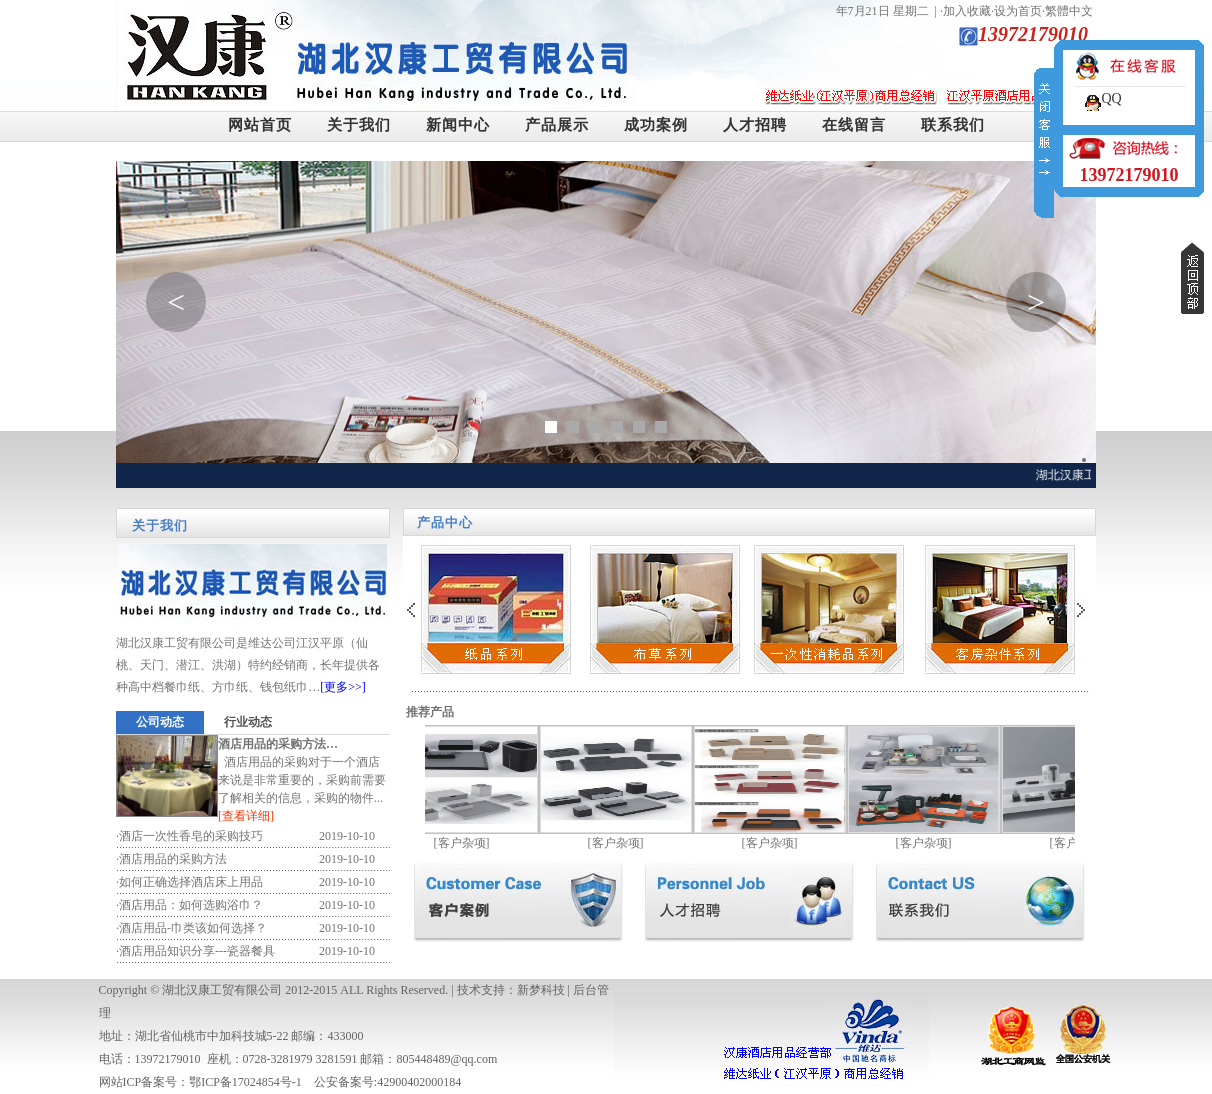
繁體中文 (1069, 11)
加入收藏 (967, 11)
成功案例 (656, 125)
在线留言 (854, 125)
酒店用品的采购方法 (173, 859)
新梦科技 (541, 990)
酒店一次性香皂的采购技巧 (191, 836)
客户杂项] (470, 843)
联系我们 (953, 125)
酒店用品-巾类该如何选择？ (193, 928)
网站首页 (260, 125)
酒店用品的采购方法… (278, 744)
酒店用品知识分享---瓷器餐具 (197, 951)
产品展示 (557, 125)
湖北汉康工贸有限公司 (222, 990)
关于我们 (359, 125)
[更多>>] (343, 687)
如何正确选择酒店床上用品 (191, 882)
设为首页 (1018, 11)
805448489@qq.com (447, 1059)
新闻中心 (458, 125)
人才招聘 (755, 125)
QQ (1111, 98)
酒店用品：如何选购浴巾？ (191, 905)
